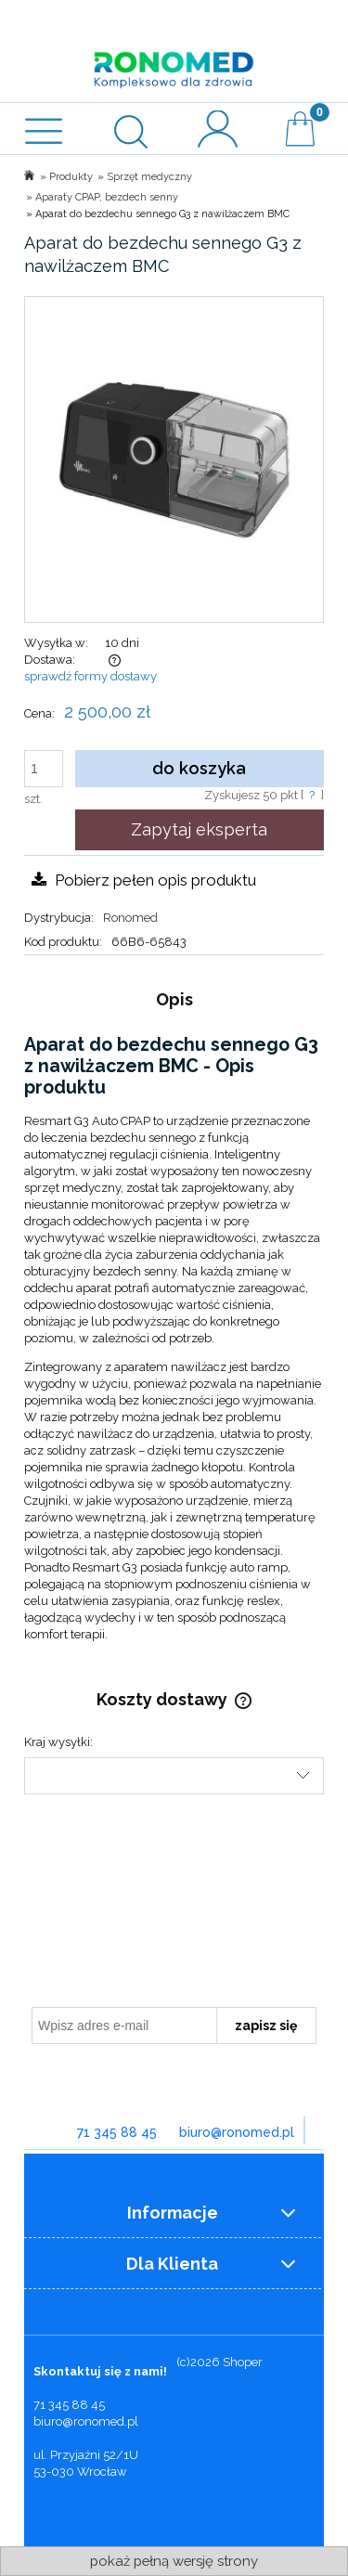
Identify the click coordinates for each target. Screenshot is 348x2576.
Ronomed (130, 918)
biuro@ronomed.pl (236, 2132)
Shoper (243, 2362)
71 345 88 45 (117, 2132)
